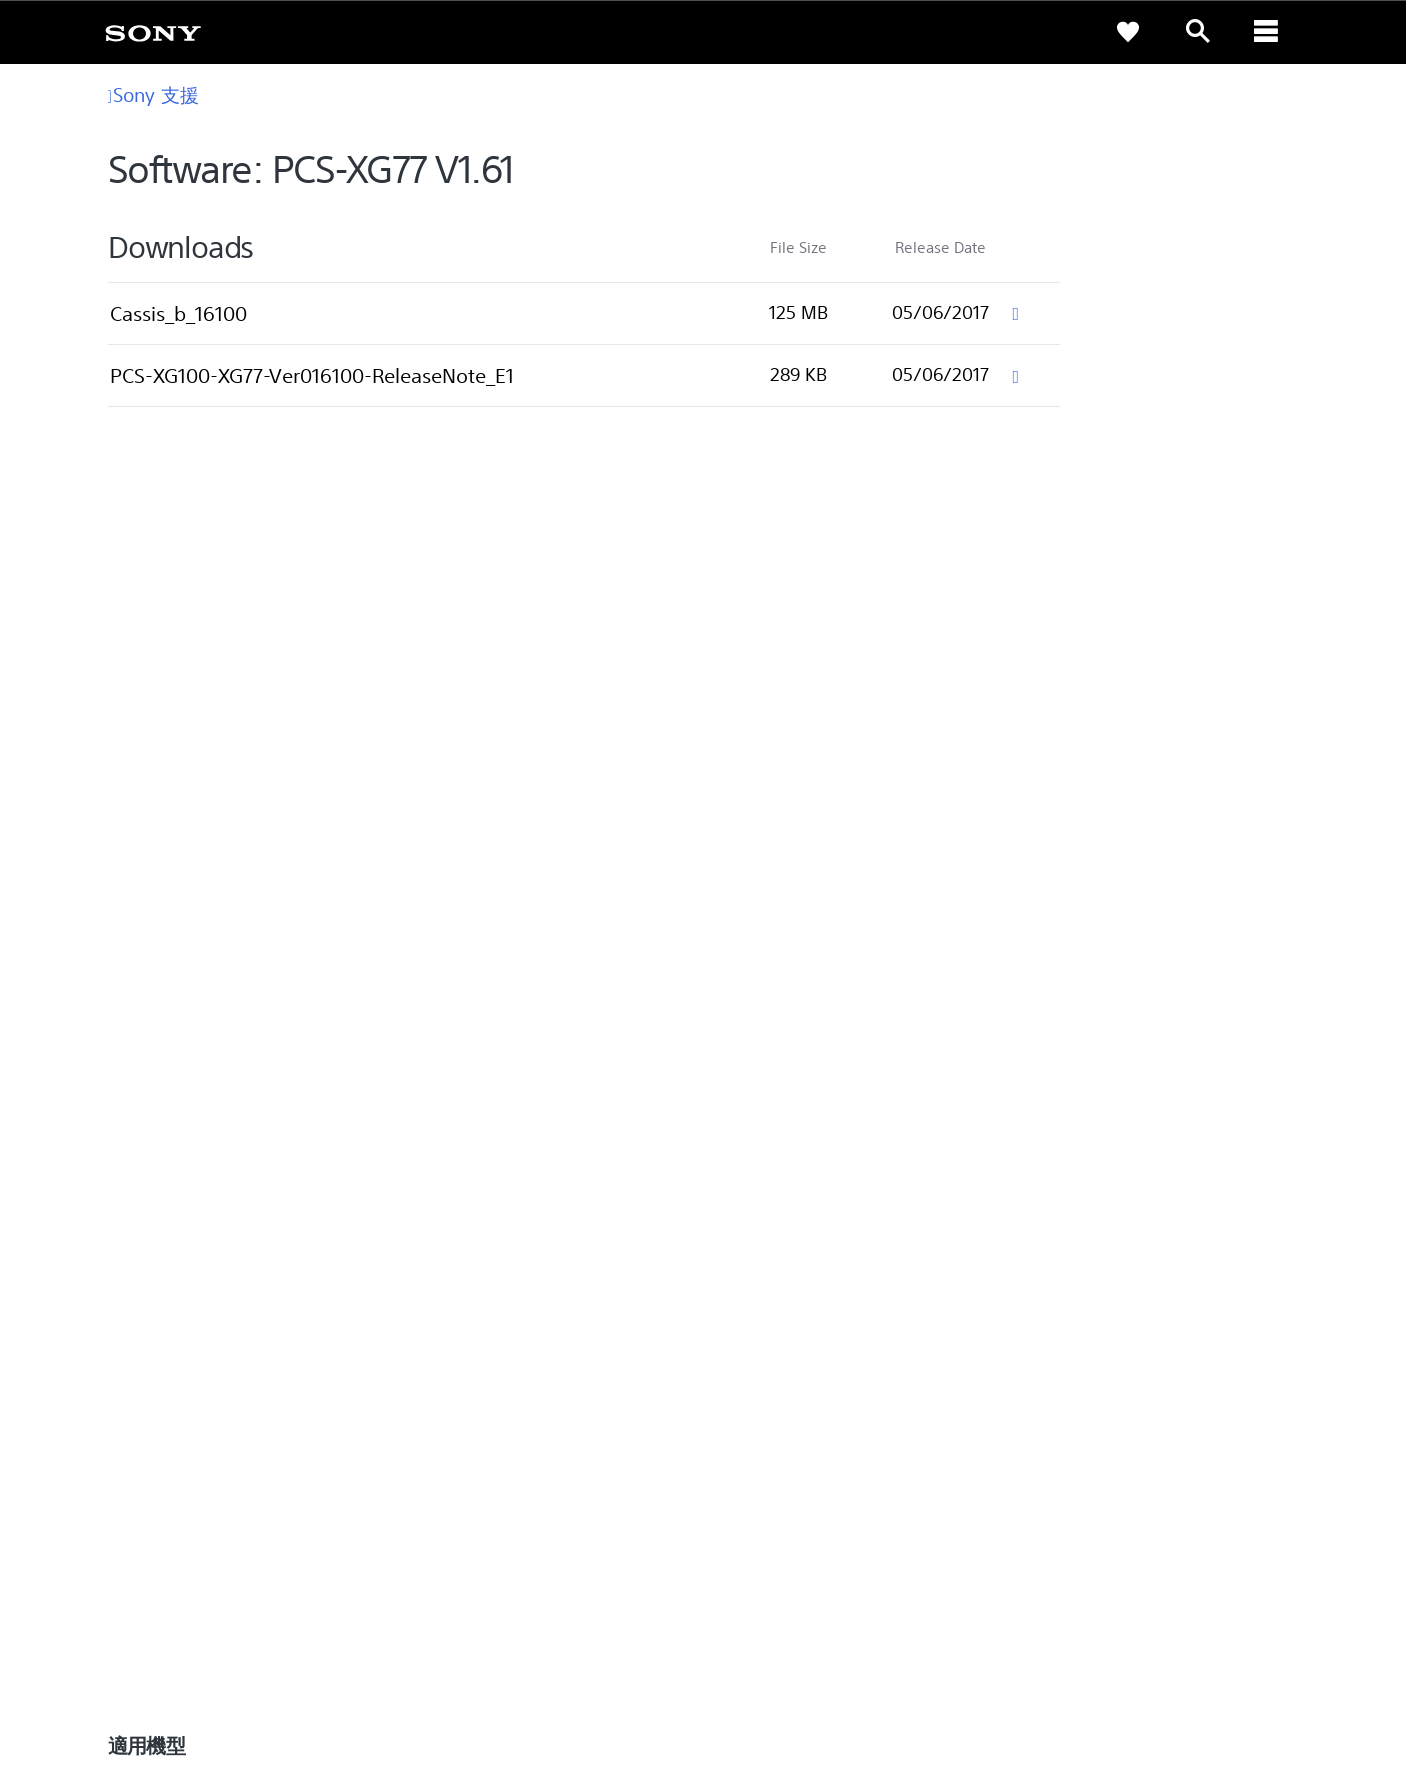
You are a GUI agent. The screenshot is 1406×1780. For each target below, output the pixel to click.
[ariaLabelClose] (1268, 32)
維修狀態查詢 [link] (466, 1400)
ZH (199, 1578)
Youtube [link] (748, 1344)
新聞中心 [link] (1046, 1316)
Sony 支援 (153, 94)
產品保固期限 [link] (466, 1344)
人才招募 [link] (1178, 1526)
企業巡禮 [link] (1106, 1526)
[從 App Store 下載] (1029, 1108)
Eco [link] (733, 1316)
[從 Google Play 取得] (893, 1108)
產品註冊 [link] (453, 1316)
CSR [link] (734, 1372)
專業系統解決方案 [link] (1008, 1526)
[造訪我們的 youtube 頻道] (1255, 1576)
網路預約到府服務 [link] (479, 1372)
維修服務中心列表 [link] (479, 1428)
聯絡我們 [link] (1250, 1526)
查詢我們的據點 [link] (175, 1316)
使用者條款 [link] (158, 1671)
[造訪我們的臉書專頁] (1212, 1576)
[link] (153, 32)
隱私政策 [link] (219, 1671)
